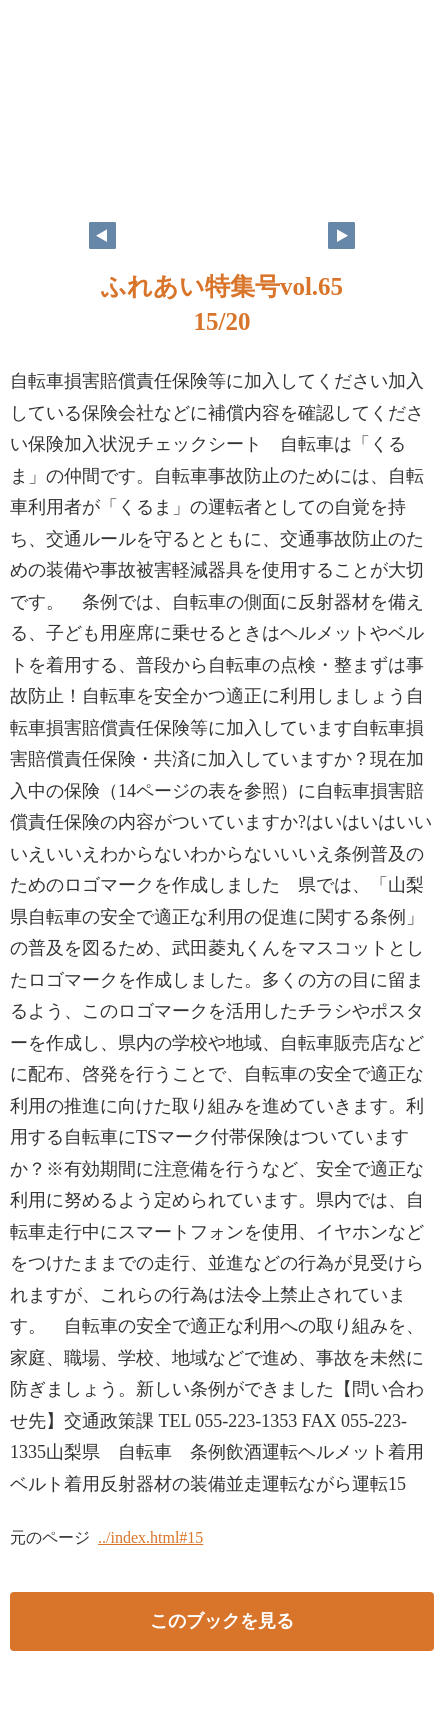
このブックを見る (222, 1621)
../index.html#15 (150, 1537)
